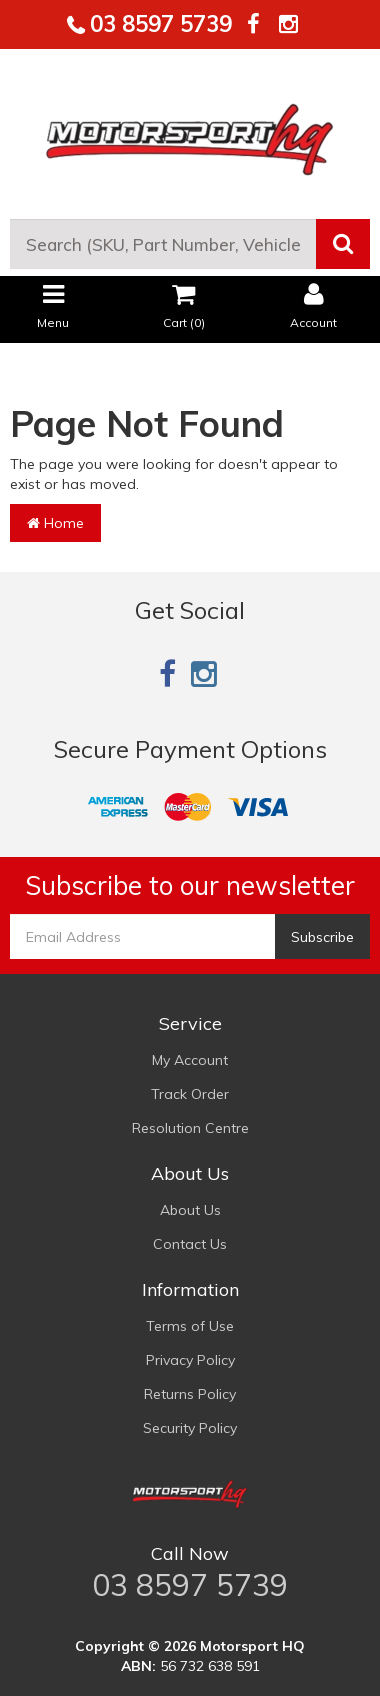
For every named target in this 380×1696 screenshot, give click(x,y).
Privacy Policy (190, 1360)
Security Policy (190, 1428)
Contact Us (190, 1244)
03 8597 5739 (158, 24)
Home (55, 523)
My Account (190, 1060)
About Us (190, 1210)
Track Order (190, 1094)
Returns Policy (190, 1394)
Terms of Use (190, 1326)
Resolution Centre (190, 1128)
